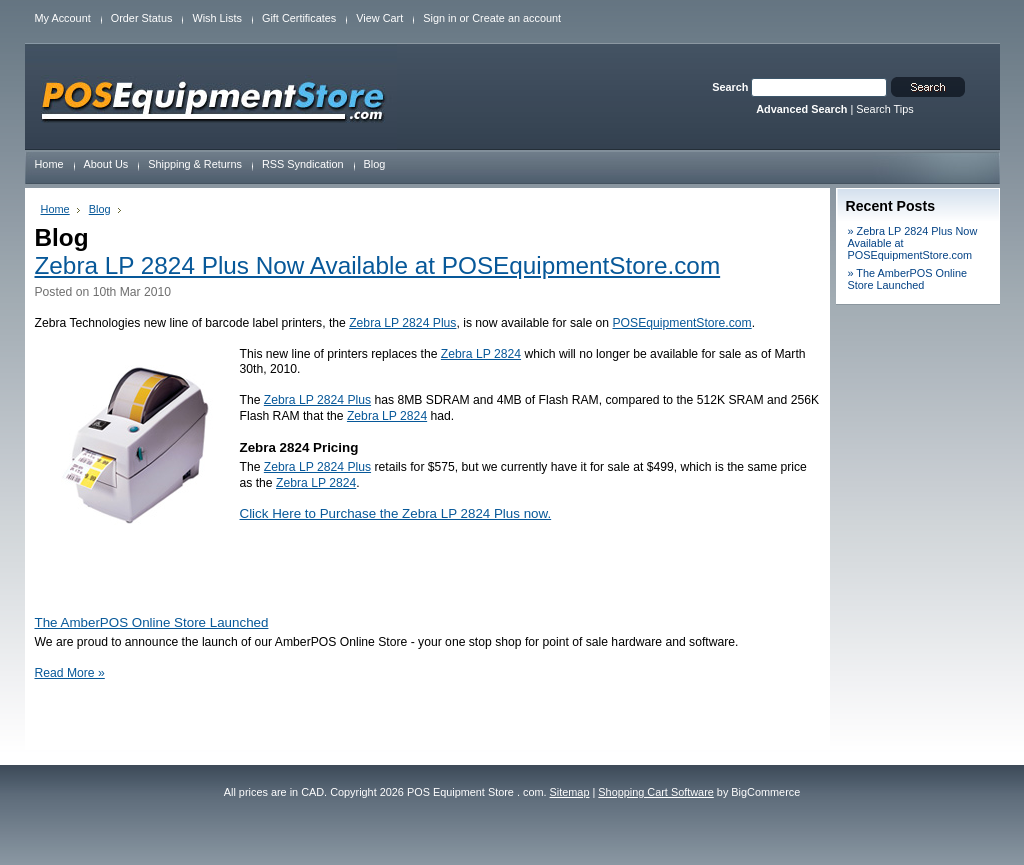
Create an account (516, 18)
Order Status (142, 18)
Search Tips (884, 109)
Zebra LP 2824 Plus (402, 323)
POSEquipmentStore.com (682, 323)
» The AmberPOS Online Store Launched (908, 279)
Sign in (439, 18)
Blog (100, 209)
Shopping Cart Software (655, 792)
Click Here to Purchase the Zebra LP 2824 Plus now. (396, 513)
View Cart (379, 18)
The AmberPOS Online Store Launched (152, 622)
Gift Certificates (299, 18)
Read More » (70, 673)
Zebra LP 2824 (481, 354)
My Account (63, 18)
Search (730, 87)
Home (55, 209)
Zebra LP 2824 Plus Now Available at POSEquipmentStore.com (378, 265)
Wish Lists (217, 18)
